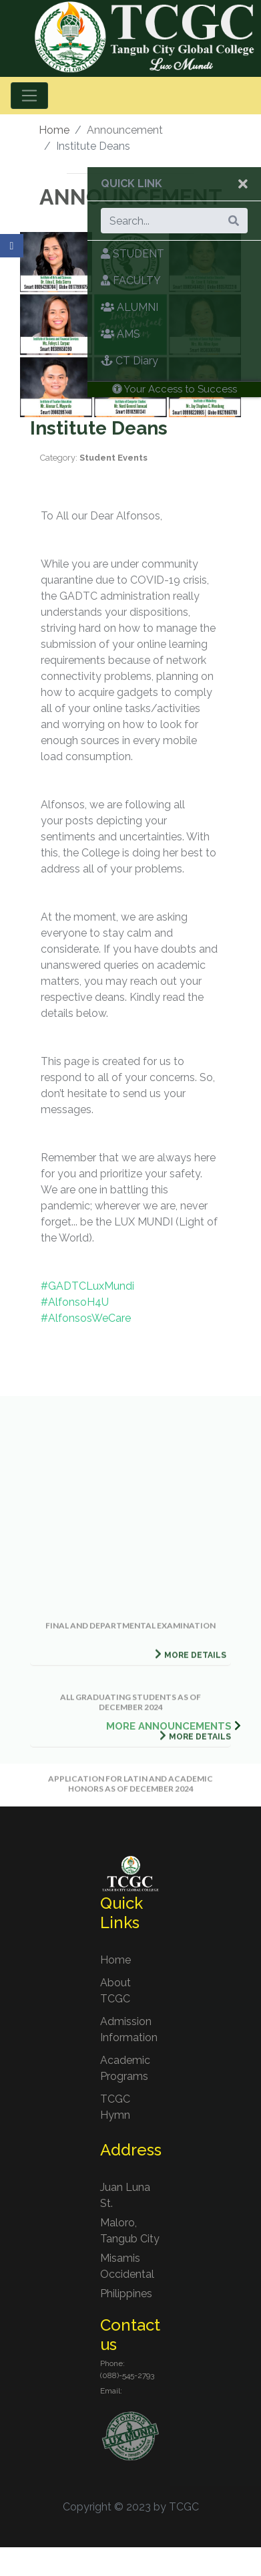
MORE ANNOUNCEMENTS (169, 1726)
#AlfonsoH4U (75, 1302)
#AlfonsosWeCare (86, 1318)
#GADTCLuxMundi (87, 1286)
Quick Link (131, 183)
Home (54, 130)
